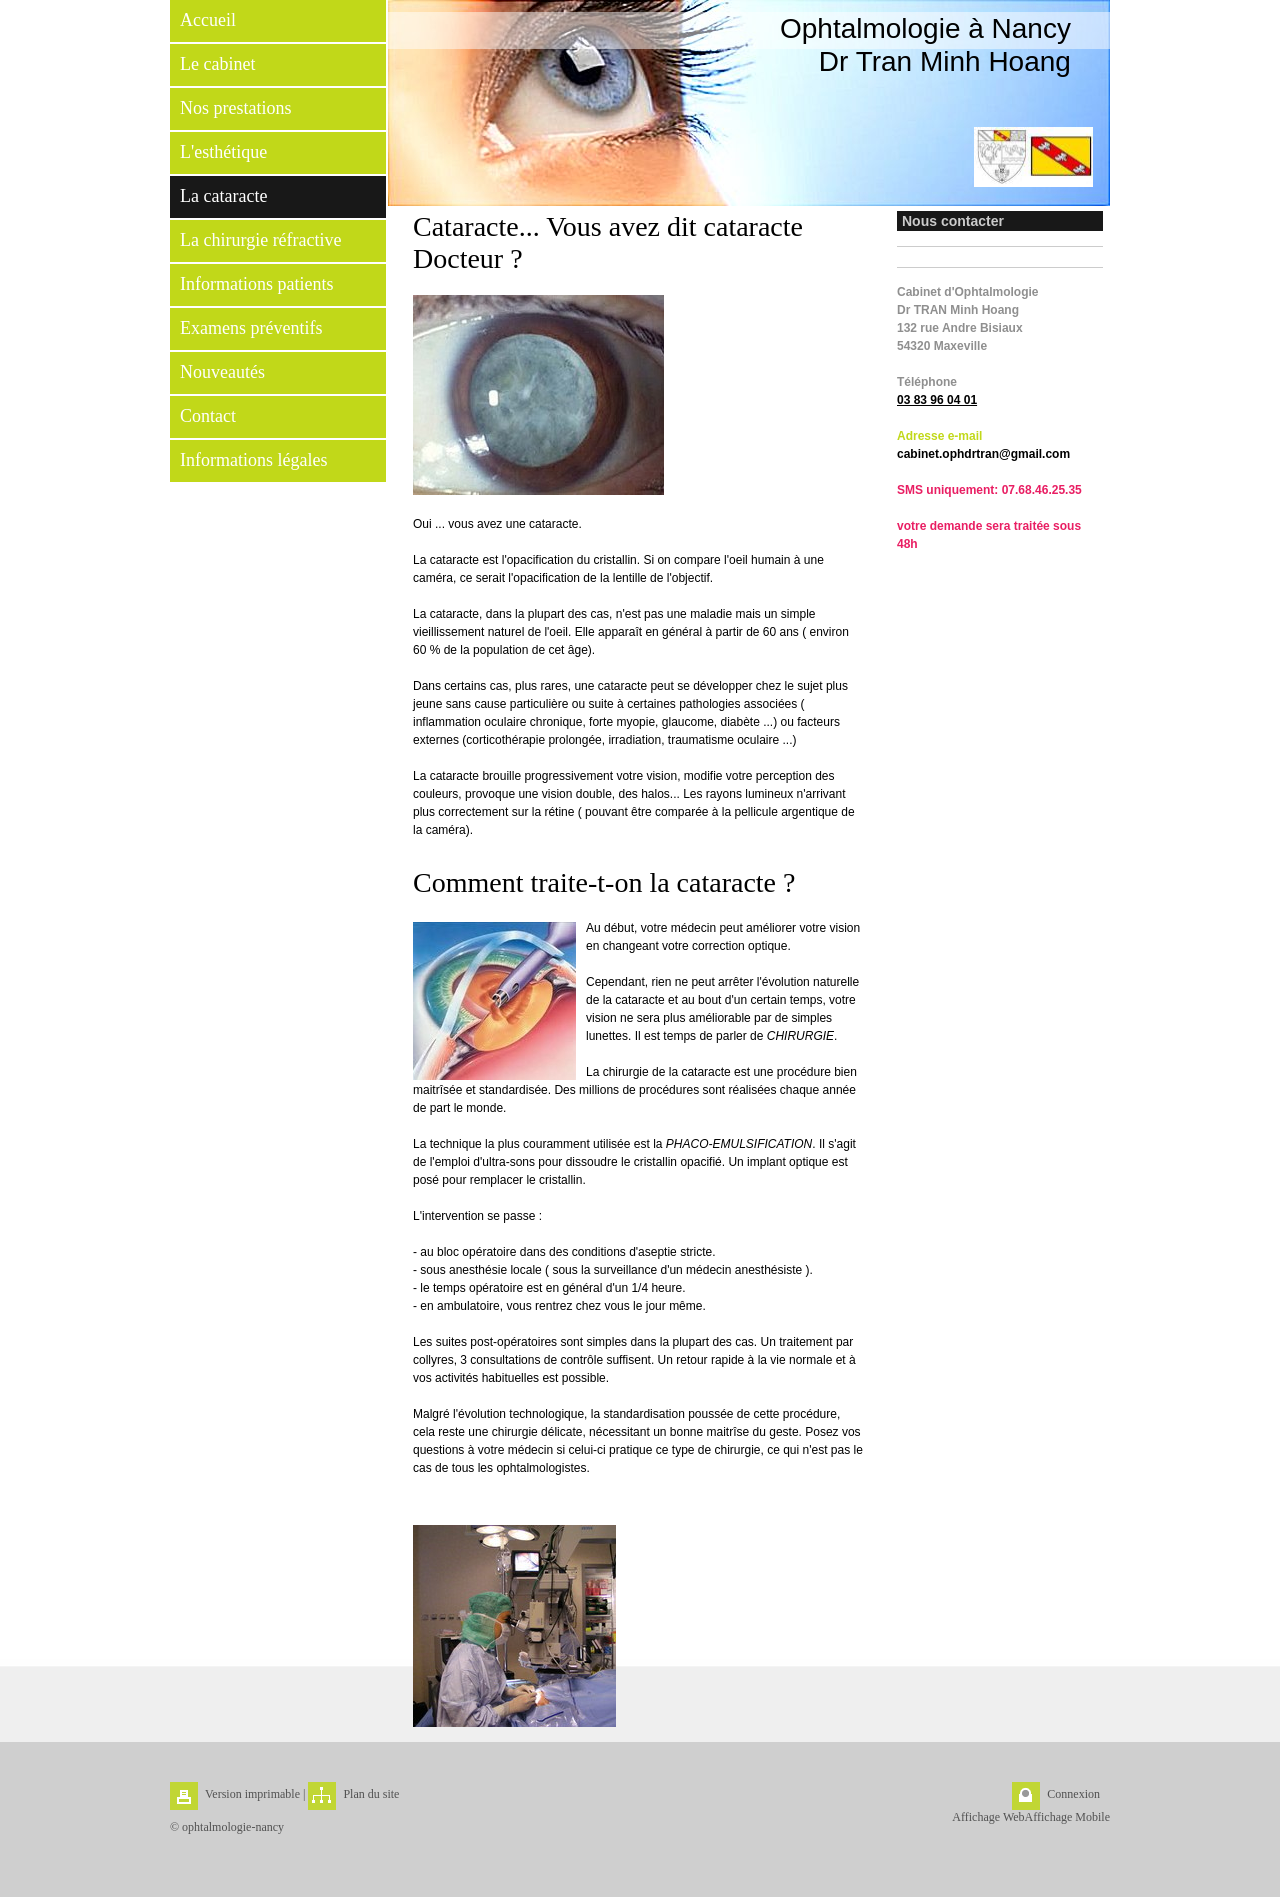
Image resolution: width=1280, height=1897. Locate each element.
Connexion (1073, 1794)
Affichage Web (988, 1817)
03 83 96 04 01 (937, 400)
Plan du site (371, 1794)
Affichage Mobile (1067, 1817)
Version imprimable (252, 1794)
